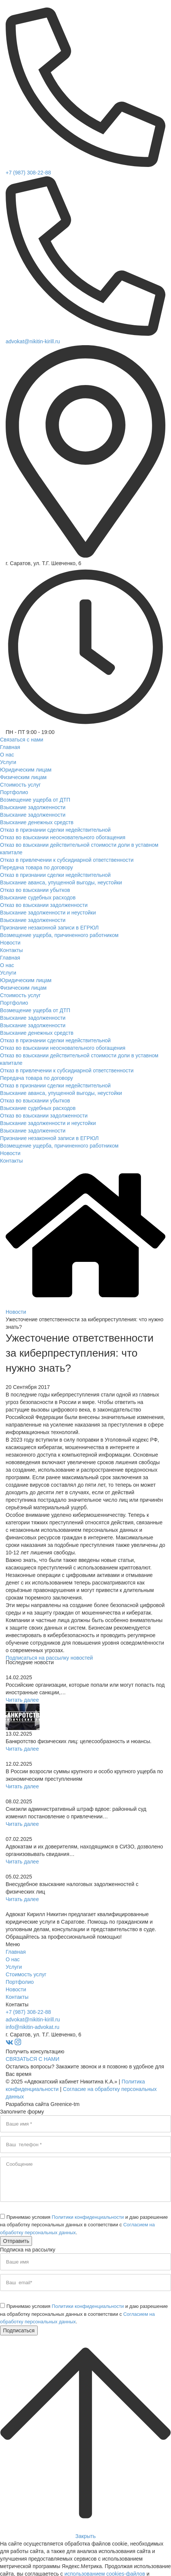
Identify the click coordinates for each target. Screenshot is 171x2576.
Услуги (14, 1967)
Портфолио (20, 1982)
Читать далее (22, 1700)
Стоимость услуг (26, 1974)
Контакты (17, 1997)
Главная (16, 1952)
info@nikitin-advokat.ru (33, 2027)
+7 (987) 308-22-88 (28, 173)
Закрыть (85, 2536)
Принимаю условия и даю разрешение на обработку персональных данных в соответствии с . (84, 2224)
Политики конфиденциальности (88, 2217)
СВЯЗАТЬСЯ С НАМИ (33, 2059)
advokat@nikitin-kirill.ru (33, 341)
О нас (13, 1959)
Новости (16, 1989)
